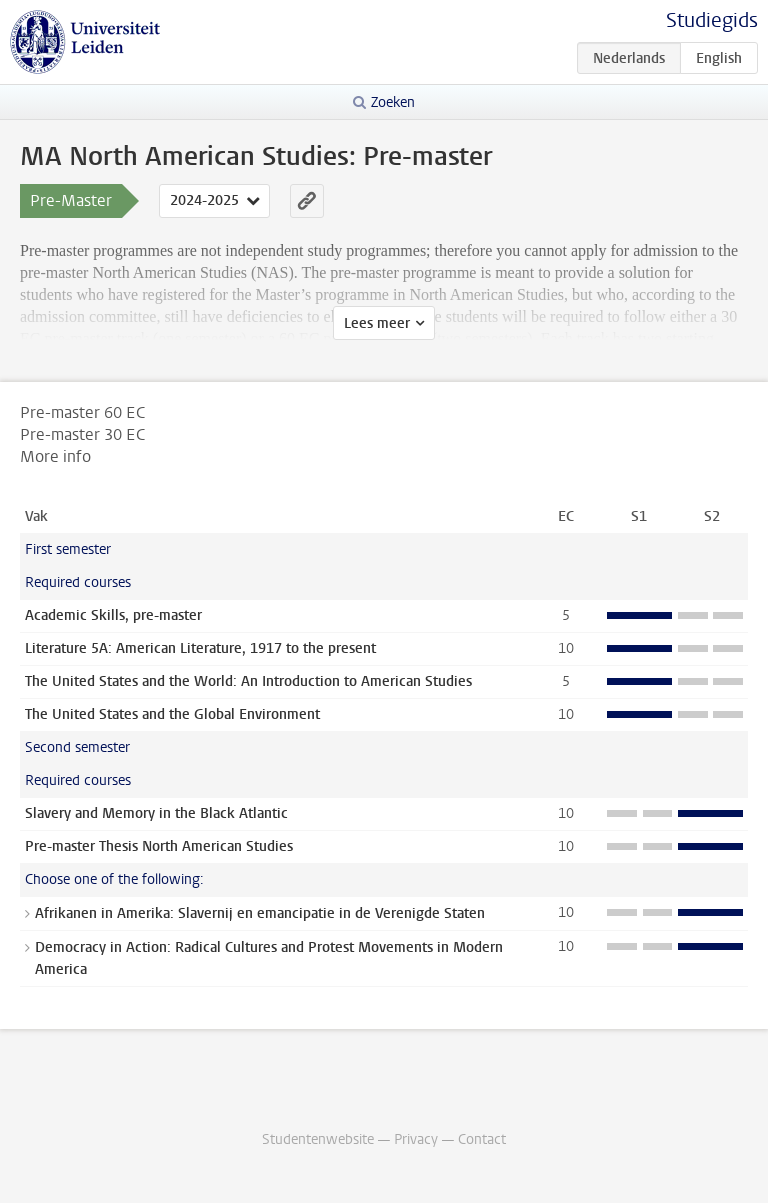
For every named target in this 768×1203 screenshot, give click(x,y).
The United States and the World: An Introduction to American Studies (248, 681)
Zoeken (393, 102)
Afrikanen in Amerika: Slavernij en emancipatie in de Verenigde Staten (260, 913)
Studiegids (712, 20)
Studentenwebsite (318, 1139)
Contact (482, 1139)
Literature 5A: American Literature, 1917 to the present (200, 648)
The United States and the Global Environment (172, 714)
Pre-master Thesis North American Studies (159, 846)
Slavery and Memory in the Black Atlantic (156, 813)
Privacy (416, 1139)
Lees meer (377, 323)
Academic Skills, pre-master (113, 615)
